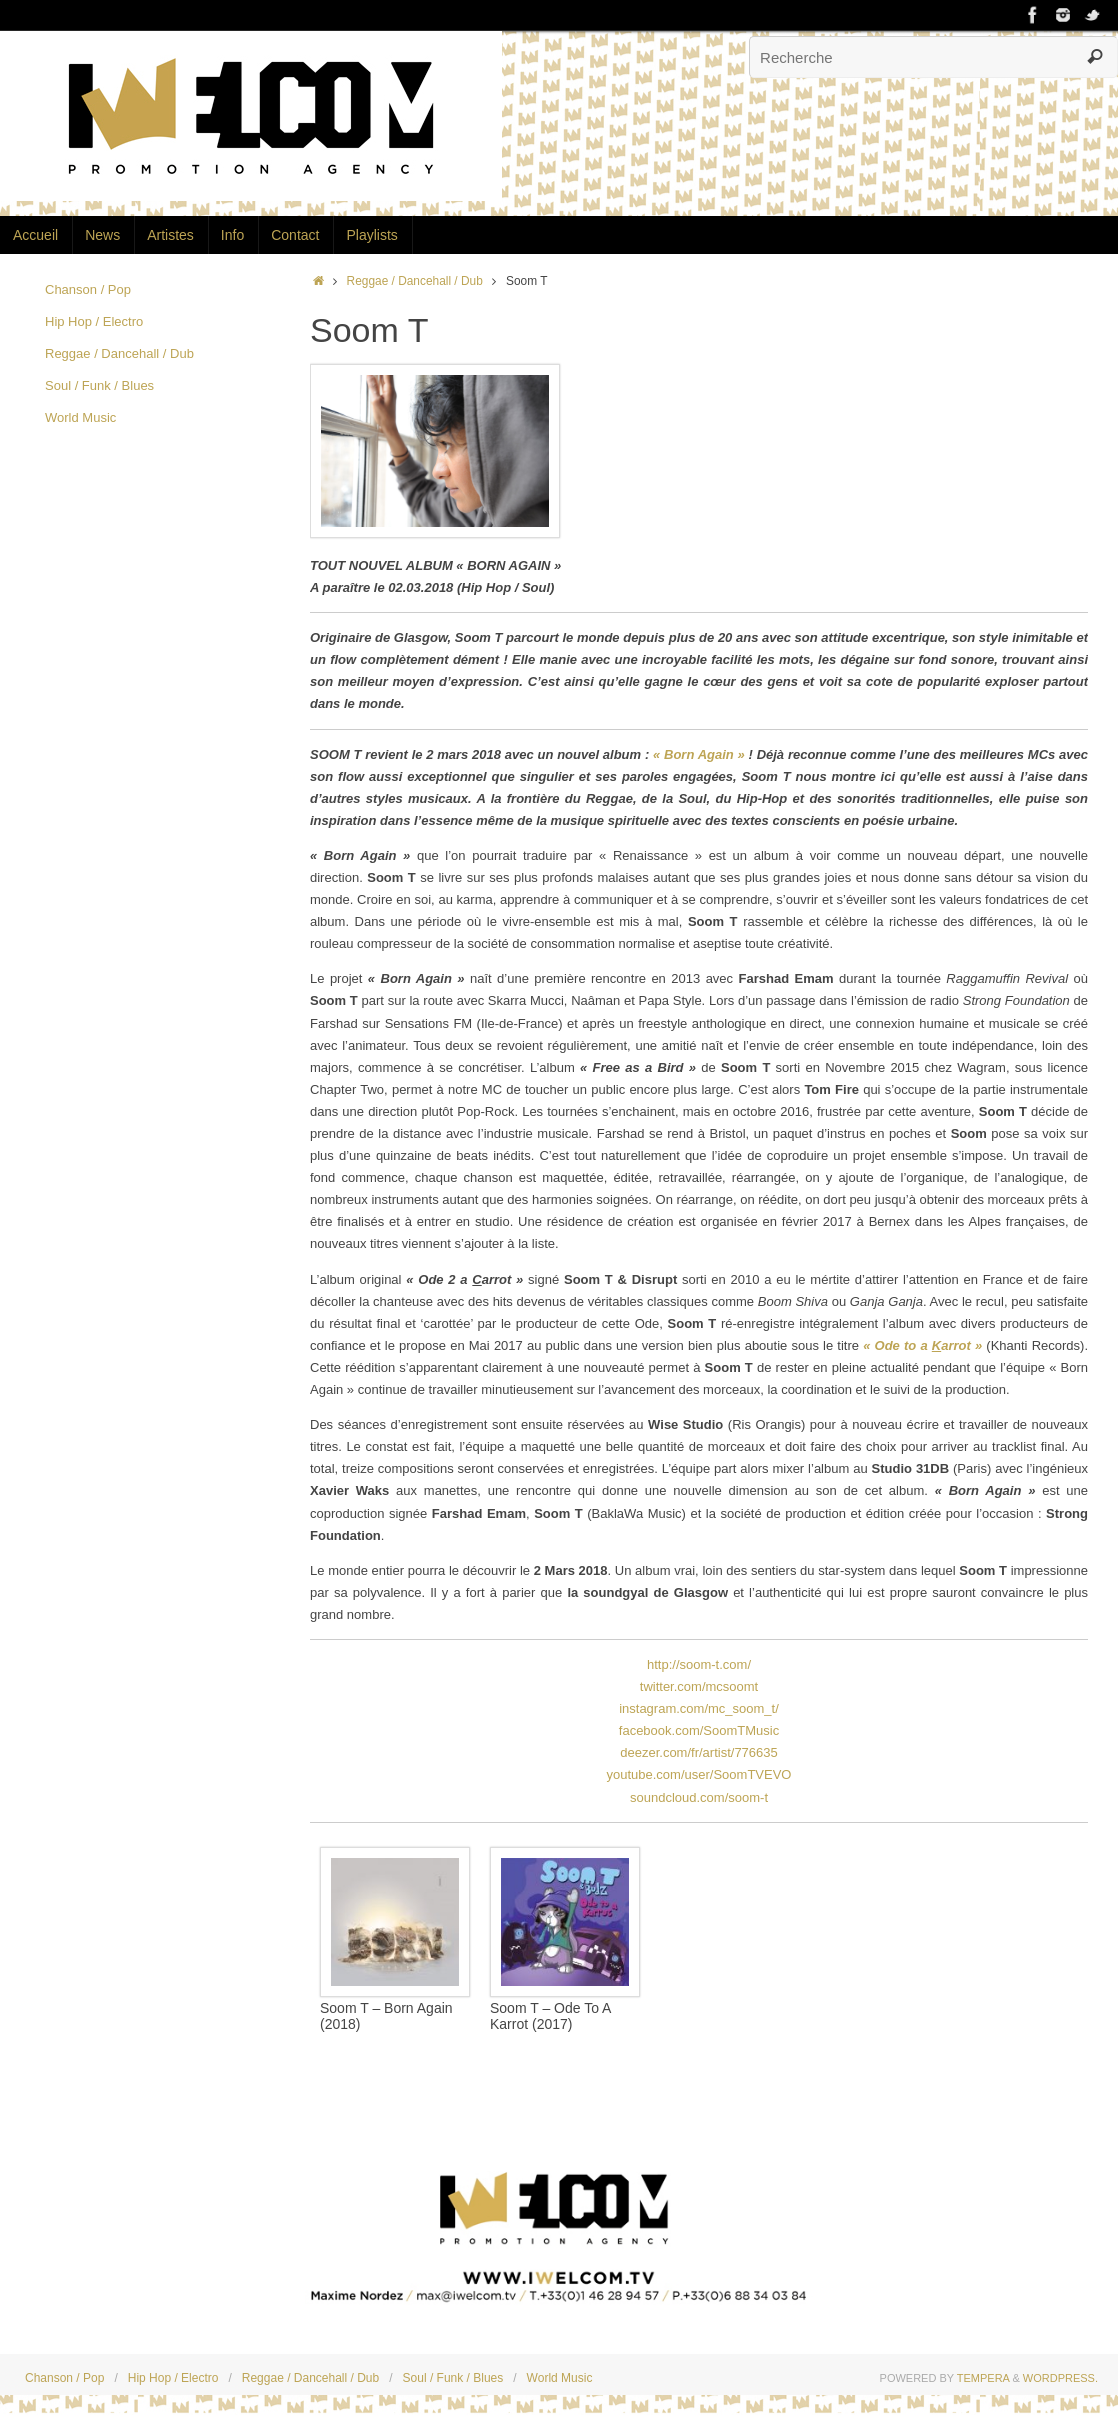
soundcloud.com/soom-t (699, 1797)
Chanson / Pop (88, 289)
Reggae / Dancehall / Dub (415, 281)
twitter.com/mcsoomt (699, 1686)
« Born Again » (699, 754)
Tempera (983, 2378)
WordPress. (1060, 2378)
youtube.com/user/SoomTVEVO (699, 1774)
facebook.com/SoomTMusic (699, 1730)
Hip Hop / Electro (94, 321)
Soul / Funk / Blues (99, 385)
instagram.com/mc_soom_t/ (699, 1708)
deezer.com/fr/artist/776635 (699, 1752)
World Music (80, 417)
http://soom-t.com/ (699, 1664)
